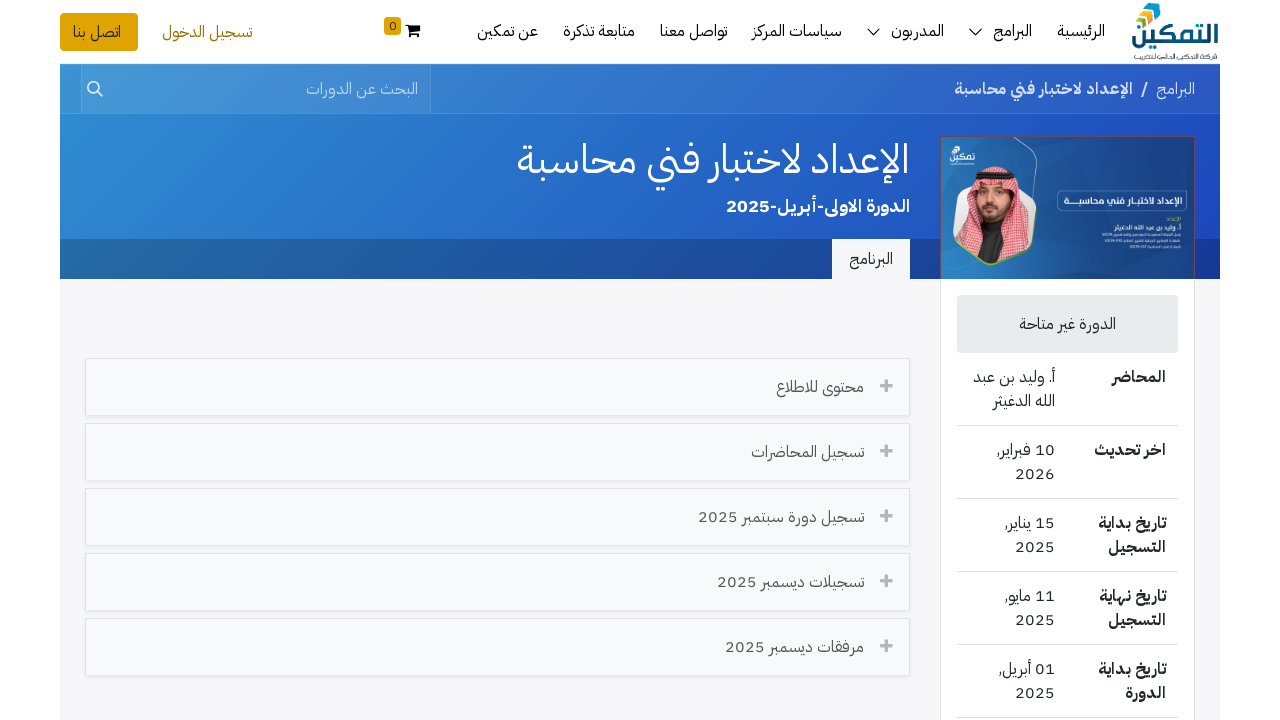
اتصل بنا (99, 32)
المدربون (917, 31)
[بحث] (99, 89)
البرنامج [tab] (871, 259)
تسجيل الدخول (207, 32)
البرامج (1012, 31)
